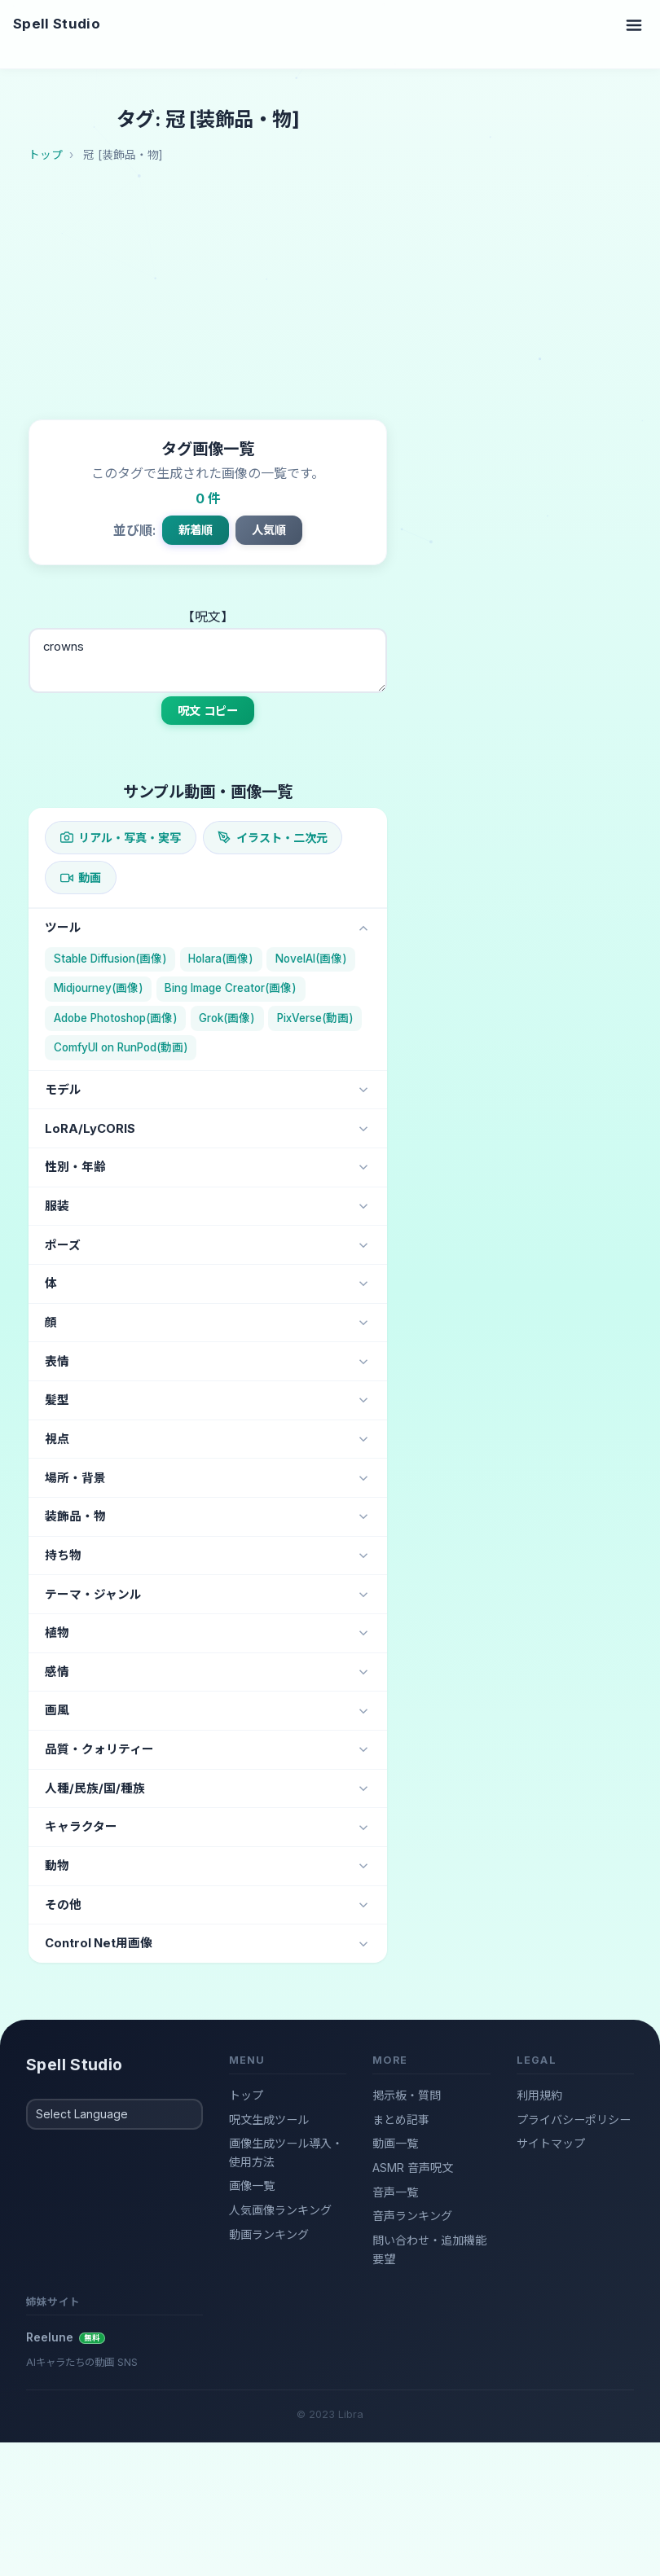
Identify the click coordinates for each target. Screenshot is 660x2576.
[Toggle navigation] (634, 24)
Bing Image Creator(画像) (231, 987)
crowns (208, 660)
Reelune (65, 2337)
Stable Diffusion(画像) (110, 958)
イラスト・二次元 (272, 838)
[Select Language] (114, 2114)
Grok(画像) (227, 1018)
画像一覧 (252, 2185)
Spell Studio (56, 23)
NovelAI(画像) (311, 958)
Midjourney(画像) (98, 987)
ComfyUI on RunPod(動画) (121, 1047)
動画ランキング (269, 2234)
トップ (246, 2095)
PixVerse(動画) (315, 1018)
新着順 (195, 530)
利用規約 (539, 2095)
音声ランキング (412, 2216)
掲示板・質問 (406, 2095)
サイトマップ (551, 2143)
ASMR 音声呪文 (412, 2167)
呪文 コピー (208, 711)
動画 (80, 877)
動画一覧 (395, 2143)
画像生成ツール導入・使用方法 (286, 2152)
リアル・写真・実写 (120, 838)
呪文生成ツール (269, 2119)
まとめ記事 (400, 2119)
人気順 (269, 530)
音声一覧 (395, 2192)
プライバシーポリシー (574, 2119)
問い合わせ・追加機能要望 (429, 2249)
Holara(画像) (220, 958)
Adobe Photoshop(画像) (116, 1018)
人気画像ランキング (280, 2210)
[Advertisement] (344, 297)
